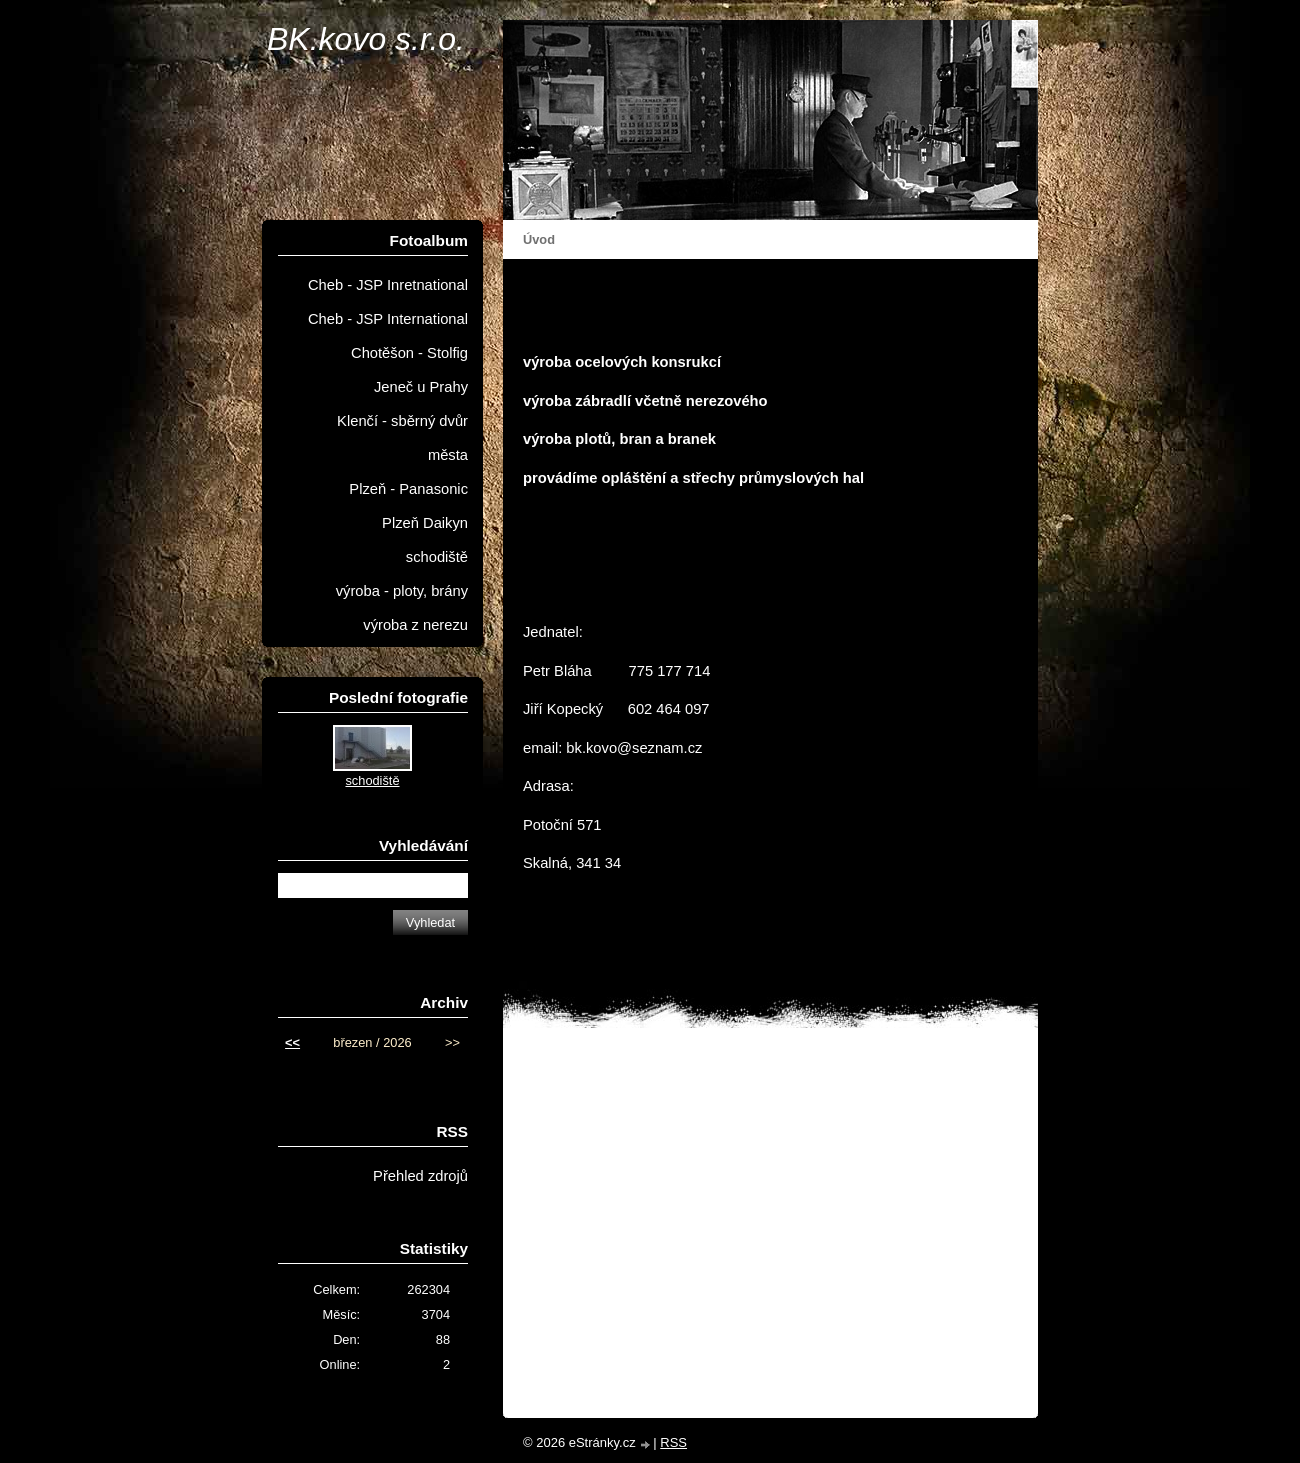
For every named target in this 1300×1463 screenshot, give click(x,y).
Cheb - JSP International (388, 319)
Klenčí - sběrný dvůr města (402, 438)
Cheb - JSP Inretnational (388, 285)
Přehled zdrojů (420, 1176)
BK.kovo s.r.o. (366, 39)
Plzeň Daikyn (425, 523)
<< (292, 1042)
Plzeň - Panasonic (408, 489)
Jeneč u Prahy (421, 387)
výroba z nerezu (415, 625)
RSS (673, 1442)
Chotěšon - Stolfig (409, 353)
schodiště (437, 557)
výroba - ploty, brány (402, 591)
